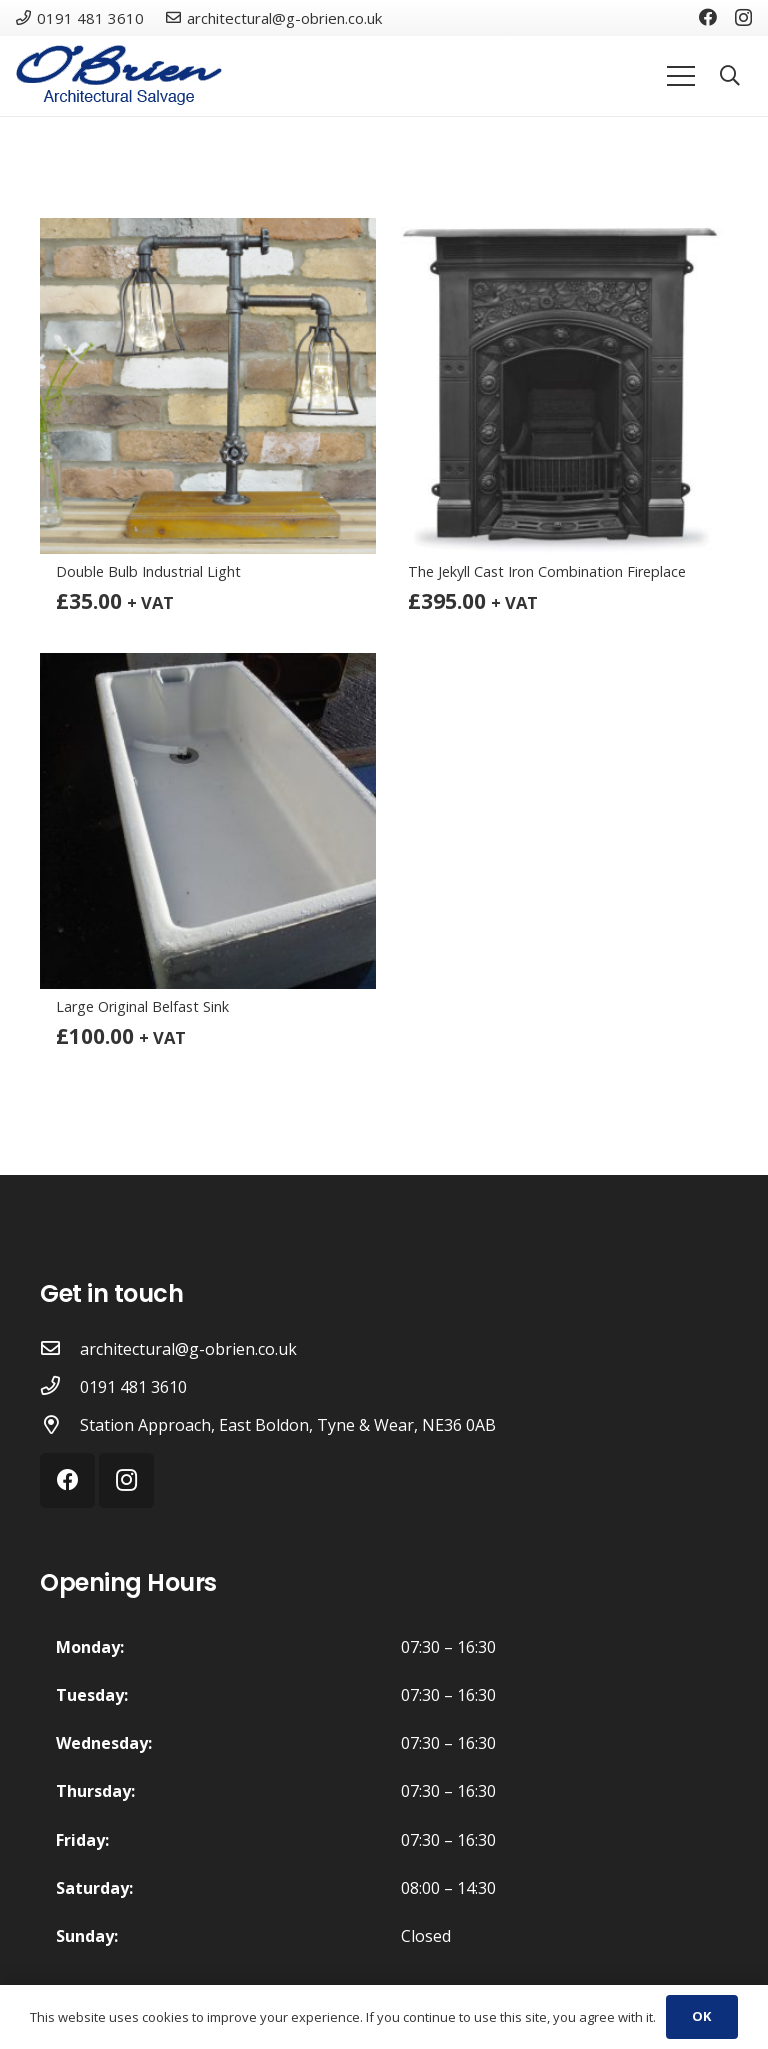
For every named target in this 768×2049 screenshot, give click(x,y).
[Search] (730, 76)
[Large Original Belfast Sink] (208, 821)
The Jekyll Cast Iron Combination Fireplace (547, 571)
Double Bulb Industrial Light (148, 571)
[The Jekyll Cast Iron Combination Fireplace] (560, 386)
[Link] (119, 76)
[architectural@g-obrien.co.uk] (60, 1349)
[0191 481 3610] (60, 1387)
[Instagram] (743, 18)
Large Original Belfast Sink (142, 1006)
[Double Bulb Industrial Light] (208, 386)
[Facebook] (708, 17)
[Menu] (681, 76)
